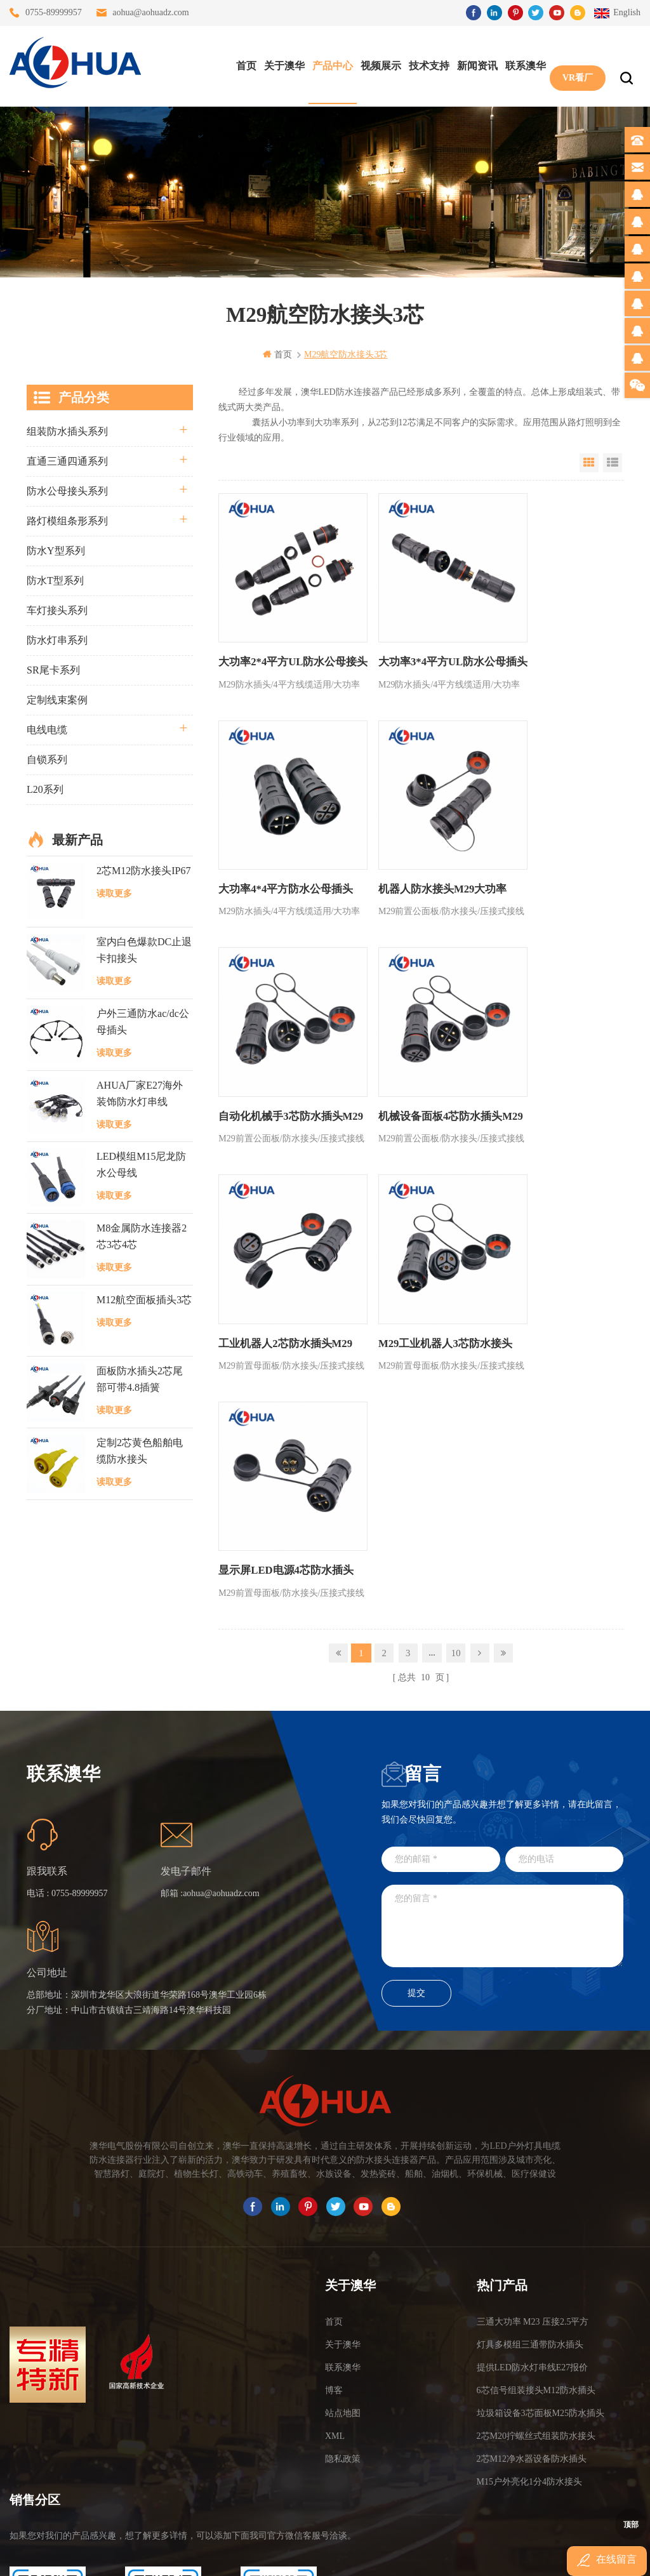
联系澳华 (522, 63)
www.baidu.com (352, 2555)
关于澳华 (281, 63)
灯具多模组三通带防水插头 (530, 2158)
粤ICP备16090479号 (433, 2536)
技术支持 (426, 63)
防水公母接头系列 (67, 490)
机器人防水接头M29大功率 (279, 857)
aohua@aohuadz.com (150, 12)
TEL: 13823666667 (48, 2476)
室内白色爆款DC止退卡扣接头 (144, 950)
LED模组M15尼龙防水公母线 (141, 1164)
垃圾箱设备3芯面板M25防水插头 (540, 2227)
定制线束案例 (57, 699)
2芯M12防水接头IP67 (143, 870)
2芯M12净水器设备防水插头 (532, 2273)
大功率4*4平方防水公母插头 (549, 646)
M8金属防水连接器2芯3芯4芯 (141, 1235)
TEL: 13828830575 (163, 2476)
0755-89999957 (53, 12)
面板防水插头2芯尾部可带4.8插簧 (139, 1379)
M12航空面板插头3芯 (144, 1299)
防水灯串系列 (57, 639)
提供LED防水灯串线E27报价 (532, 2181)
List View (612, 462)
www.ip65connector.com (434, 2555)
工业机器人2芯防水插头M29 (271, 1084)
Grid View (589, 462)
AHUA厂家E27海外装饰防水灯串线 (139, 1092)
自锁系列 (47, 759)
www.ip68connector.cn (528, 2555)
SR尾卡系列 (53, 669)
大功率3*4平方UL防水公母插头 (415, 646)
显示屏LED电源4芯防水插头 (549, 1084)
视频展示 (377, 63)
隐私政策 (343, 2273)
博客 (334, 2204)
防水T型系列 (55, 579)
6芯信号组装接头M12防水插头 (536, 2204)
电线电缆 (47, 729)
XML (335, 2250)
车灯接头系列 (57, 609)
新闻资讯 (474, 63)
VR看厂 (574, 64)
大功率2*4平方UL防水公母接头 (278, 646)
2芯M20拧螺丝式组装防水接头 (536, 2250)
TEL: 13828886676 (279, 2476)
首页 (243, 63)
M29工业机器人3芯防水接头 (413, 1084)
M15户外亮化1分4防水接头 (529, 2295)
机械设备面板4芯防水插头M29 (549, 865)
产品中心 (329, 63)
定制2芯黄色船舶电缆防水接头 (139, 1450)
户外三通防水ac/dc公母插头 (142, 1021)
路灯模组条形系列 (67, 520)
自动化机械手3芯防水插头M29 (413, 865)
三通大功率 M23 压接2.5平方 (533, 2136)
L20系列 (45, 788)
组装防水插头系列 (67, 430)
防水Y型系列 (56, 550)
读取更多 (114, 893)
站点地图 (343, 2227)
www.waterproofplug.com (267, 2555)
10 (455, 1173)
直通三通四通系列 (67, 460)
